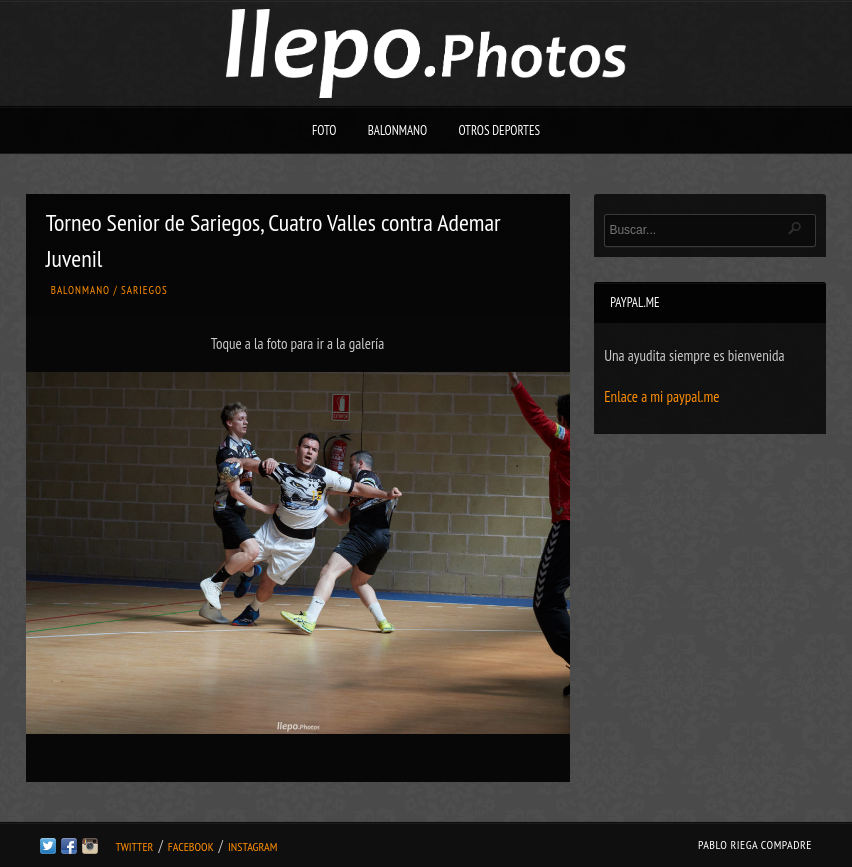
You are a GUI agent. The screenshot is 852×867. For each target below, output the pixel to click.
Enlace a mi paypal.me (661, 396)
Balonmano (398, 130)
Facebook (191, 846)
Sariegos (144, 290)
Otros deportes (499, 130)
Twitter (134, 846)
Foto (324, 130)
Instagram (252, 846)
